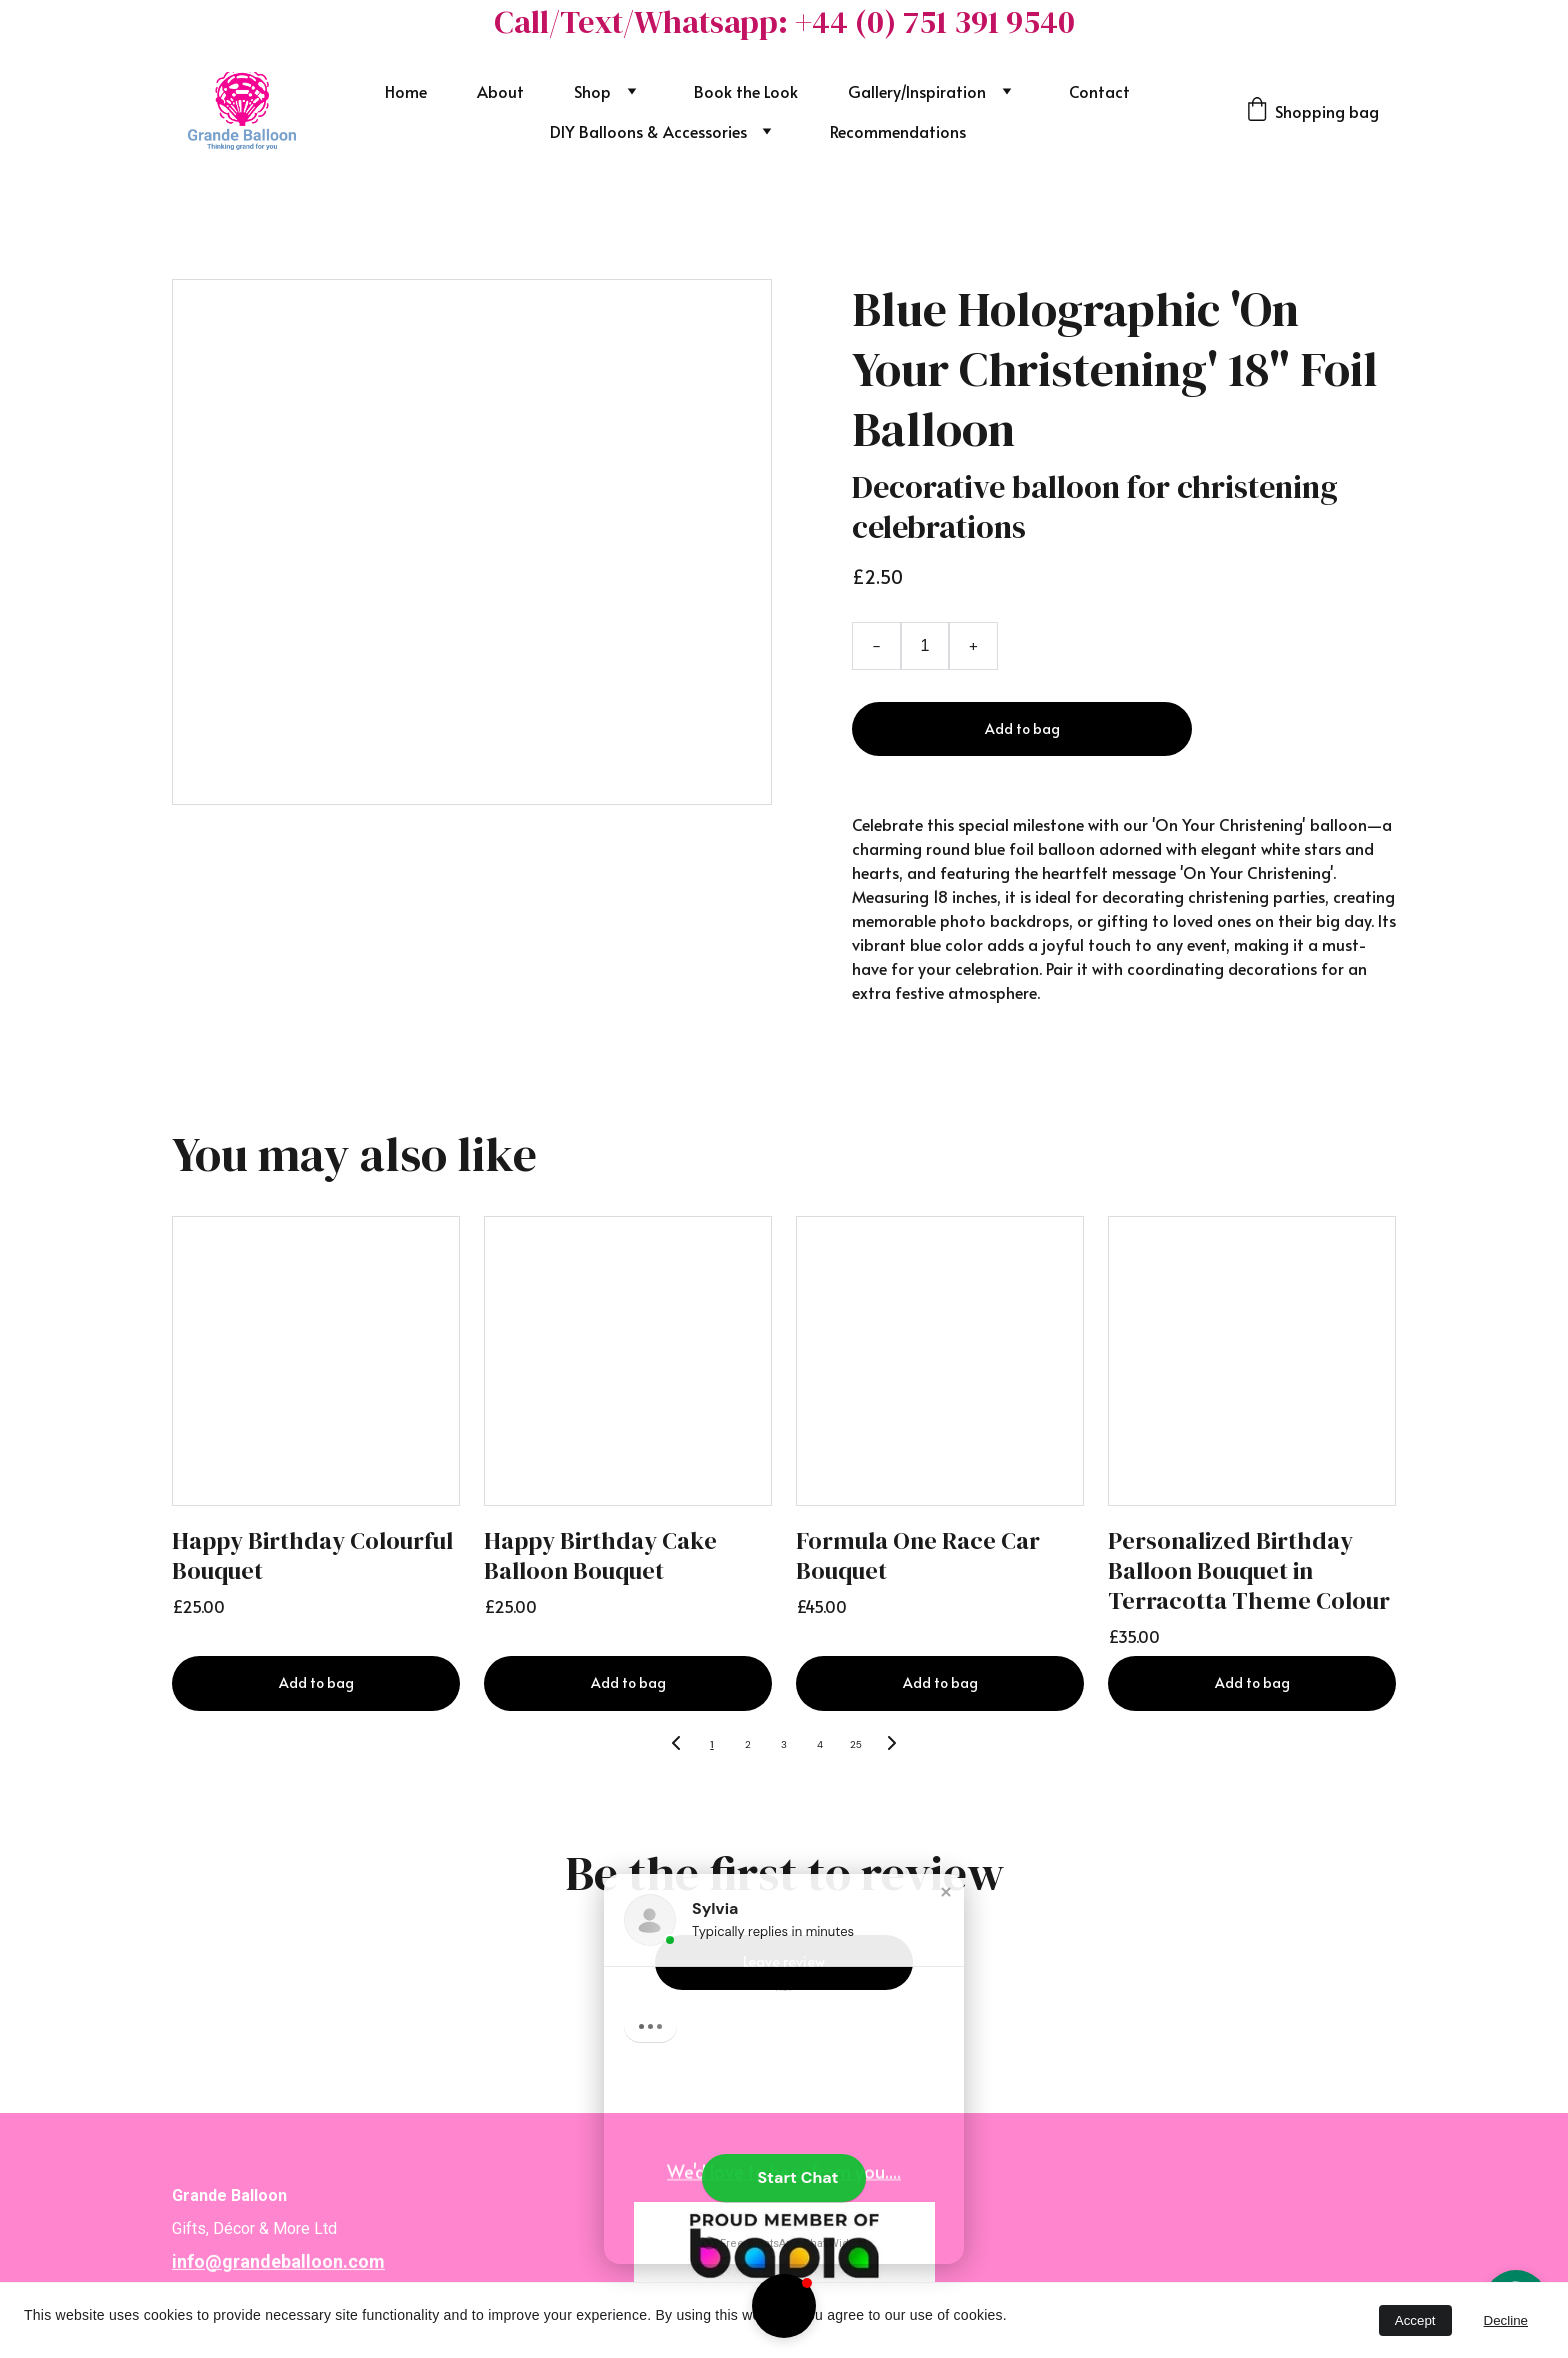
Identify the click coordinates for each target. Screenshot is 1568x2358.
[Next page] (892, 1745)
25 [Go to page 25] (856, 1744)
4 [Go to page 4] (820, 1744)
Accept (1415, 2320)
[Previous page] (676, 1745)
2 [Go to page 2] (748, 1744)
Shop (592, 91)
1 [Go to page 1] (711, 1744)
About (500, 91)
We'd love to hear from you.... (784, 2172)
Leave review (784, 1961)
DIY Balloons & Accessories (648, 131)
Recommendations (898, 131)
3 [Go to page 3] (784, 1744)
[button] (784, 2306)
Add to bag (1022, 728)
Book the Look (746, 91)
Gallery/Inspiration (917, 91)
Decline (1506, 2320)
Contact (1099, 91)
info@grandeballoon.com (278, 2270)
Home (406, 91)
